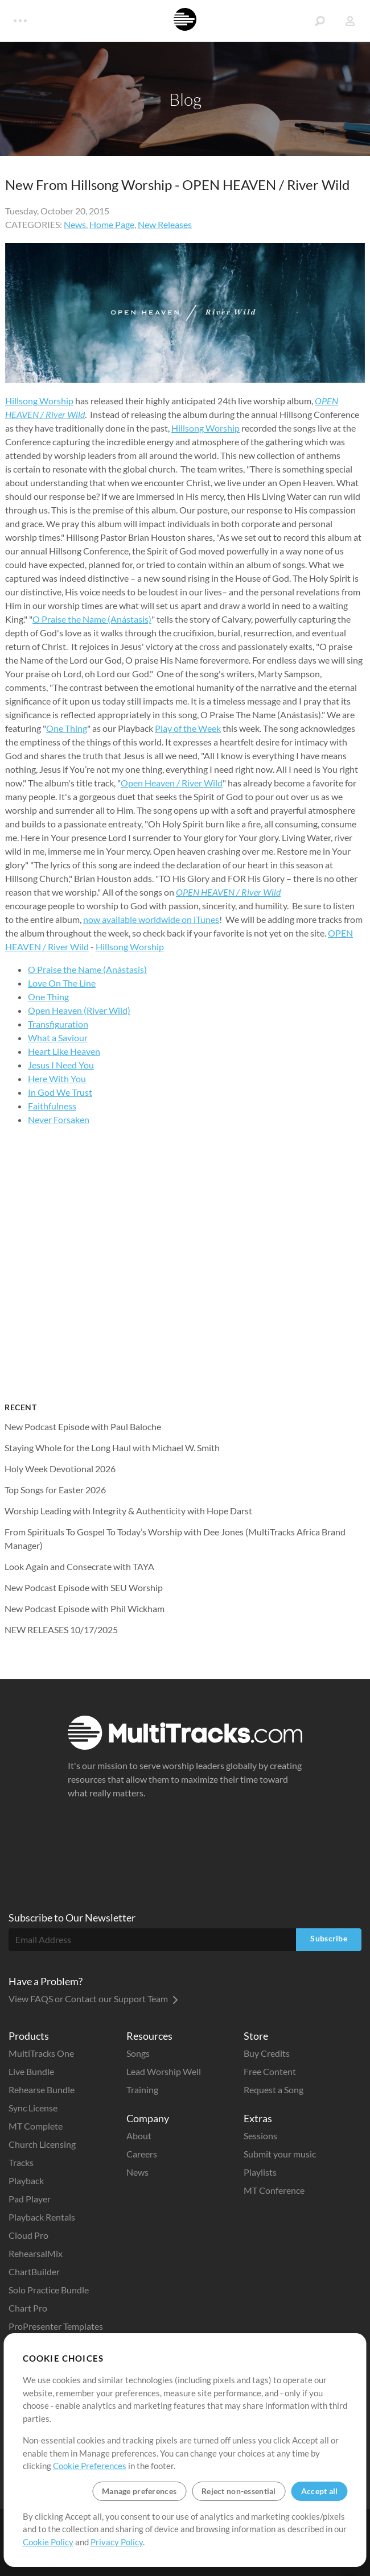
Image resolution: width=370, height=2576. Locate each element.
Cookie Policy (48, 2542)
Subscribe (328, 1938)
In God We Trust (60, 1092)
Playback (26, 2180)
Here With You (57, 1078)
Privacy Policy (117, 2542)
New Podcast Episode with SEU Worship (84, 1587)
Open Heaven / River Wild (172, 782)
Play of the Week (188, 728)
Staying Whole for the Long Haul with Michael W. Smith (112, 1447)
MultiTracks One (41, 2053)
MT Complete (36, 2126)
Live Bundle (31, 2071)
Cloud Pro (28, 2235)
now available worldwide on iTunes (151, 919)
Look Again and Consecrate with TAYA (79, 1566)
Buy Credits (267, 2053)
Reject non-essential (239, 2491)
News (75, 224)
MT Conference (274, 2190)
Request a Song (273, 2089)
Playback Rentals (42, 2216)
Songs (138, 2053)
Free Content (270, 2071)
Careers (141, 2153)
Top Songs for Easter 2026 (55, 1489)
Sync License (33, 2107)
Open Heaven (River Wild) (79, 1010)
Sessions (260, 2135)
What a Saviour (58, 1037)
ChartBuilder (34, 2271)
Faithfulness (52, 1105)
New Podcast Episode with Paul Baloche (83, 1426)
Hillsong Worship (39, 400)
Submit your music (280, 2153)
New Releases (165, 224)
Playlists (260, 2172)
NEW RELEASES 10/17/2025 (61, 1629)
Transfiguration (58, 1023)
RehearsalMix (36, 2253)
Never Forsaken (58, 1119)
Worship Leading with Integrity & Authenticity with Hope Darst (128, 1510)
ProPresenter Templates (56, 2326)
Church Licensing (42, 2144)
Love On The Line (62, 983)
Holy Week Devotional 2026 (60, 1468)
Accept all (319, 2491)
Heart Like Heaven (64, 1051)
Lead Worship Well (163, 2071)
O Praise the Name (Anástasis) (91, 619)
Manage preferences (139, 2491)
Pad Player (30, 2198)
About (138, 2135)
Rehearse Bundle (42, 2089)
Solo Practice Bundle (49, 2289)
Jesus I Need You (61, 1064)
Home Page (111, 224)
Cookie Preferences (89, 2466)
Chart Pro (28, 2307)
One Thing (66, 728)
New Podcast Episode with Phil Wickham (85, 1608)
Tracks (21, 2162)
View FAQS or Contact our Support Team (93, 1998)
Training (142, 2089)
